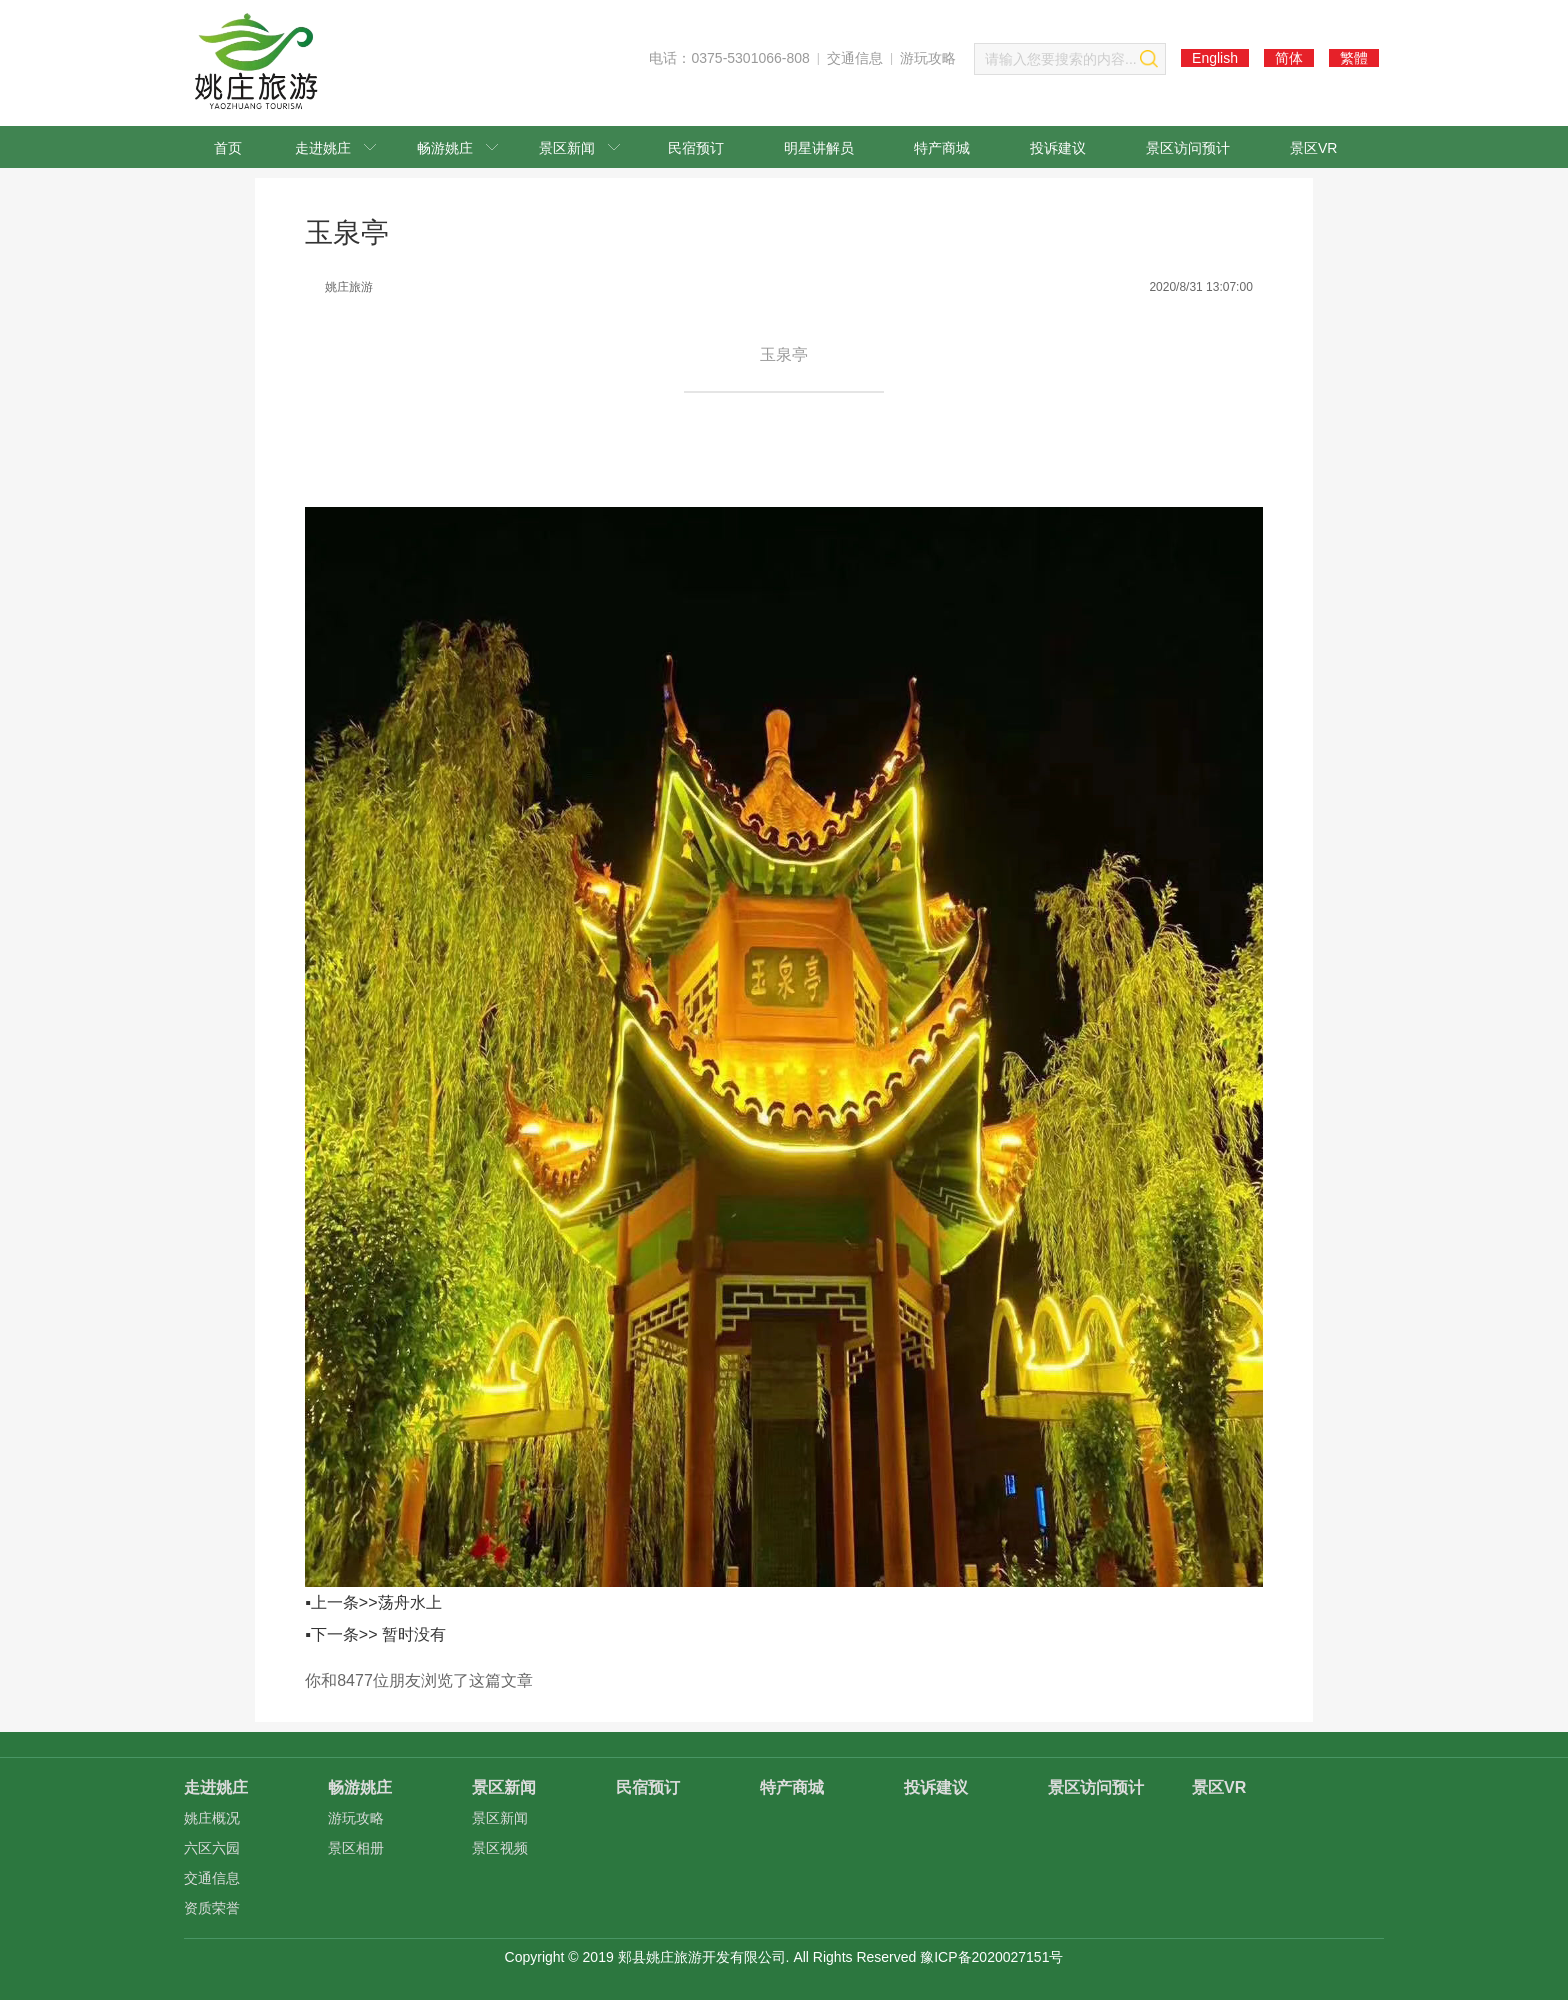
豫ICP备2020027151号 (991, 1957)
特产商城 (942, 148)
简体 (1289, 58)
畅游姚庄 (457, 148)
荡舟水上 (410, 1602)
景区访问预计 (1188, 148)
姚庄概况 (212, 1818)
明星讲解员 (819, 148)
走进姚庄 (335, 148)
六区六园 (212, 1848)
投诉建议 (1058, 148)
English (1215, 58)
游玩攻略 (928, 58)
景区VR (1313, 148)
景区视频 (500, 1848)
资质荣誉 (212, 1908)
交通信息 (855, 58)
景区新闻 (579, 148)
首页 (228, 148)
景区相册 (356, 1848)
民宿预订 (696, 148)
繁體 (1354, 58)
